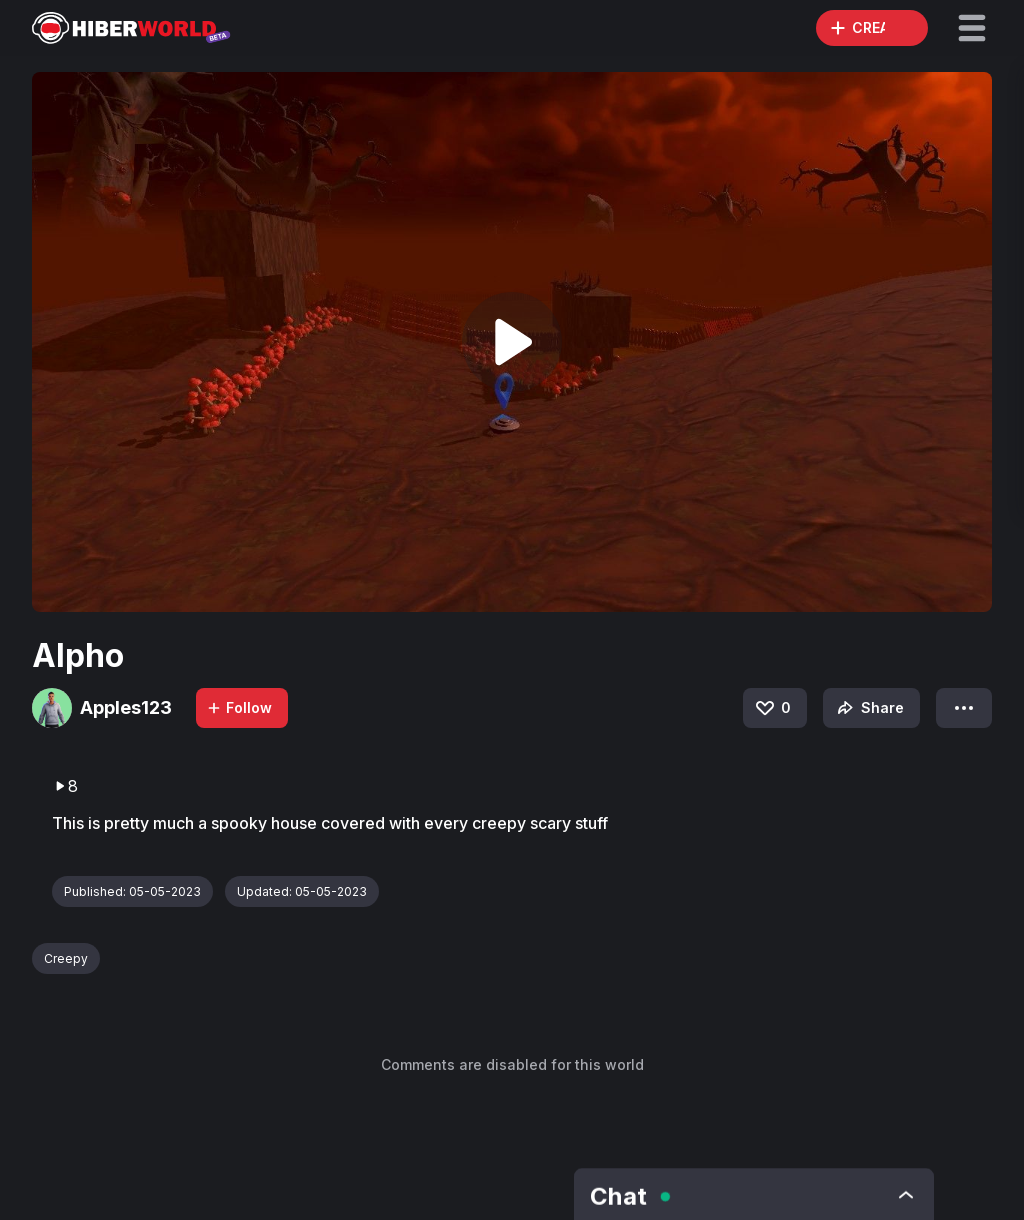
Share (868, 708)
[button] (972, 28)
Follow (239, 707)
